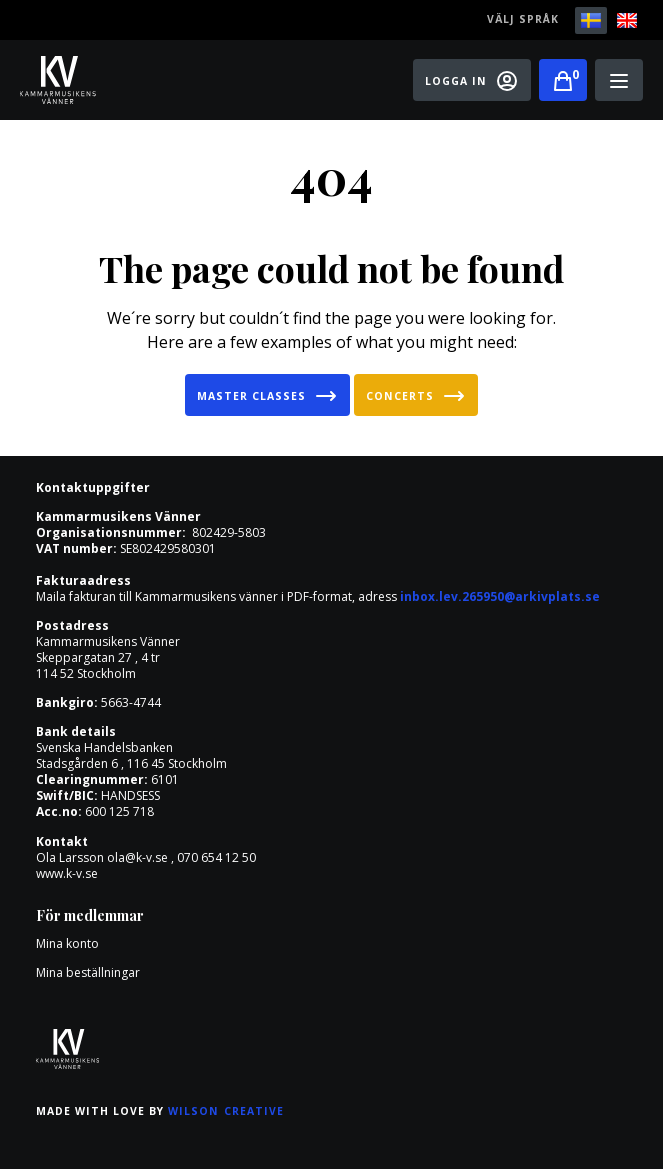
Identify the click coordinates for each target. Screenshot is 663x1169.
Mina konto (67, 943)
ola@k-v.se (137, 857)
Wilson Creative (226, 1111)
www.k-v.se (67, 873)
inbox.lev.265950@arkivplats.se (500, 596)
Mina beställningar (88, 972)
